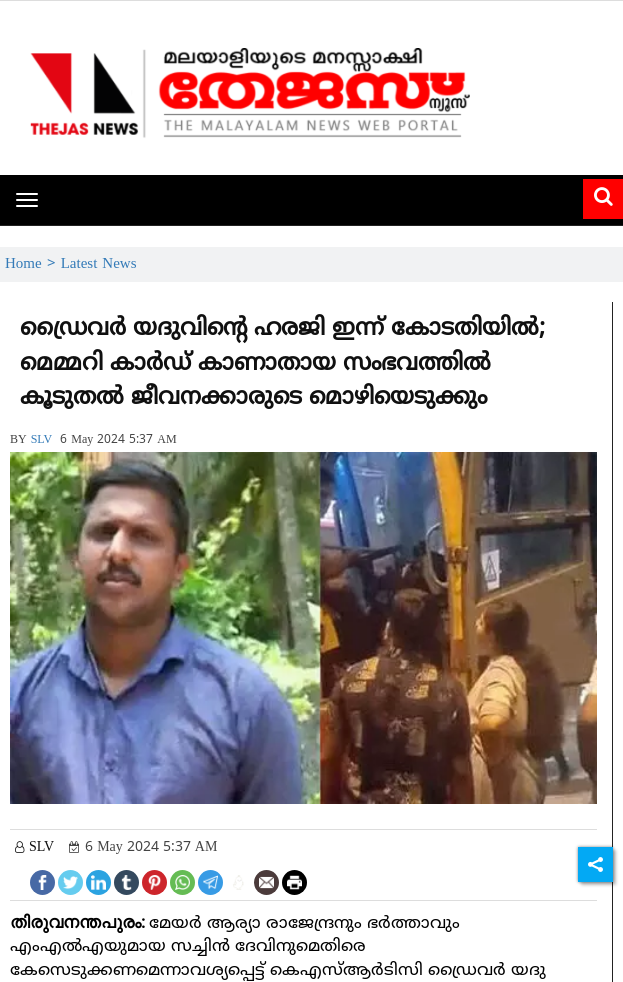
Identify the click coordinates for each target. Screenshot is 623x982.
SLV (42, 440)
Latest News (99, 264)
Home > (33, 264)
